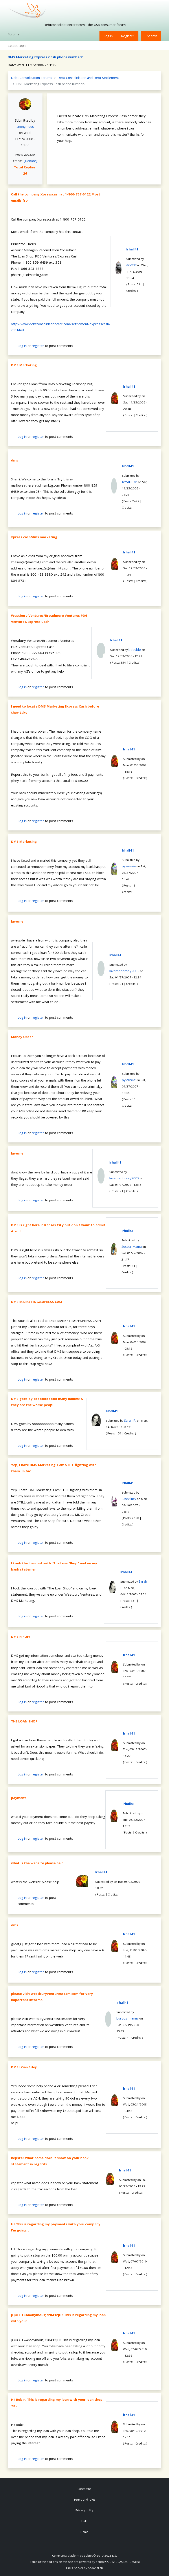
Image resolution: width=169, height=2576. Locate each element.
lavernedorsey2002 (124, 971)
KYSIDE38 (129, 482)
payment (18, 1797)
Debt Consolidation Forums (31, 77)
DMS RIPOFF (21, 1636)
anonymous (25, 126)
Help (84, 2521)
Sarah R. (130, 1420)
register (38, 345)
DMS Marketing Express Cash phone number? (45, 57)
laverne (17, 921)
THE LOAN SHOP (24, 1721)
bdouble (135, 649)
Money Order (22, 1036)
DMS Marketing (24, 365)
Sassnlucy (129, 1498)
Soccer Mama (131, 1246)
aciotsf (131, 265)
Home (84, 2532)
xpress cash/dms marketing (34, 537)
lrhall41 (132, 249)
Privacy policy (84, 2510)
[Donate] (30, 161)
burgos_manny (127, 2018)
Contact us (84, 2489)
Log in (108, 36)
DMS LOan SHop (24, 2067)
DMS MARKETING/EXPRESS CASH (37, 1301)
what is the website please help (37, 1863)
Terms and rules (85, 2499)
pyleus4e (129, 866)
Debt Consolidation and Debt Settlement (88, 77)
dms (14, 460)
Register (127, 36)
